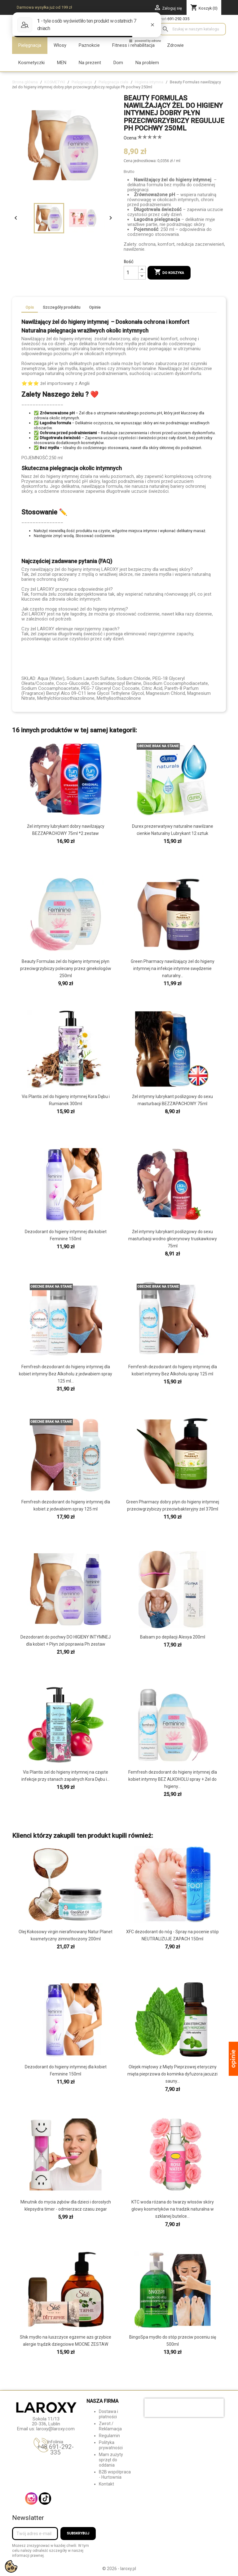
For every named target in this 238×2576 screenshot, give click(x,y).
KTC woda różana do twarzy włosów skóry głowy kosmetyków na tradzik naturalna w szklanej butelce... (172, 2209)
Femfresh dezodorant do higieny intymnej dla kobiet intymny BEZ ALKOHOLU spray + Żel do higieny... (172, 1779)
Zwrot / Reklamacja (110, 2426)
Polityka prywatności (111, 2445)
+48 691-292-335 (55, 2449)
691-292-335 (178, 18)
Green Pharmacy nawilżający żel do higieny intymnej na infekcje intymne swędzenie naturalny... (172, 968)
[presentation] (184, 2407)
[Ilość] (131, 273)
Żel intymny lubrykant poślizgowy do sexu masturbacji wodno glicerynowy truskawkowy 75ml (172, 1238)
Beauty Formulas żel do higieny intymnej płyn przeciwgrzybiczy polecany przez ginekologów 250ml (65, 968)
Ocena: (130, 137)
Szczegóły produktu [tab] (61, 307)
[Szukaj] (192, 29)
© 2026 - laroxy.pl (119, 2568)
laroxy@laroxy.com (55, 2429)
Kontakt (106, 2483)
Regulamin (109, 2435)
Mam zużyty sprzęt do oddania (111, 2460)
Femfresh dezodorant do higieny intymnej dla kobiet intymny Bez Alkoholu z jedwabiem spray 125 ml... (65, 1373)
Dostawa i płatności (108, 2414)
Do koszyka (169, 272)
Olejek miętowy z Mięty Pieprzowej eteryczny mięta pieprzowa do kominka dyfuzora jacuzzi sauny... (172, 2074)
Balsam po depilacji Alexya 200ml (172, 1636)
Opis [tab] (29, 307)
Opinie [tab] (95, 307)
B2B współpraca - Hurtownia (115, 2474)
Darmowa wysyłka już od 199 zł (44, 7)
